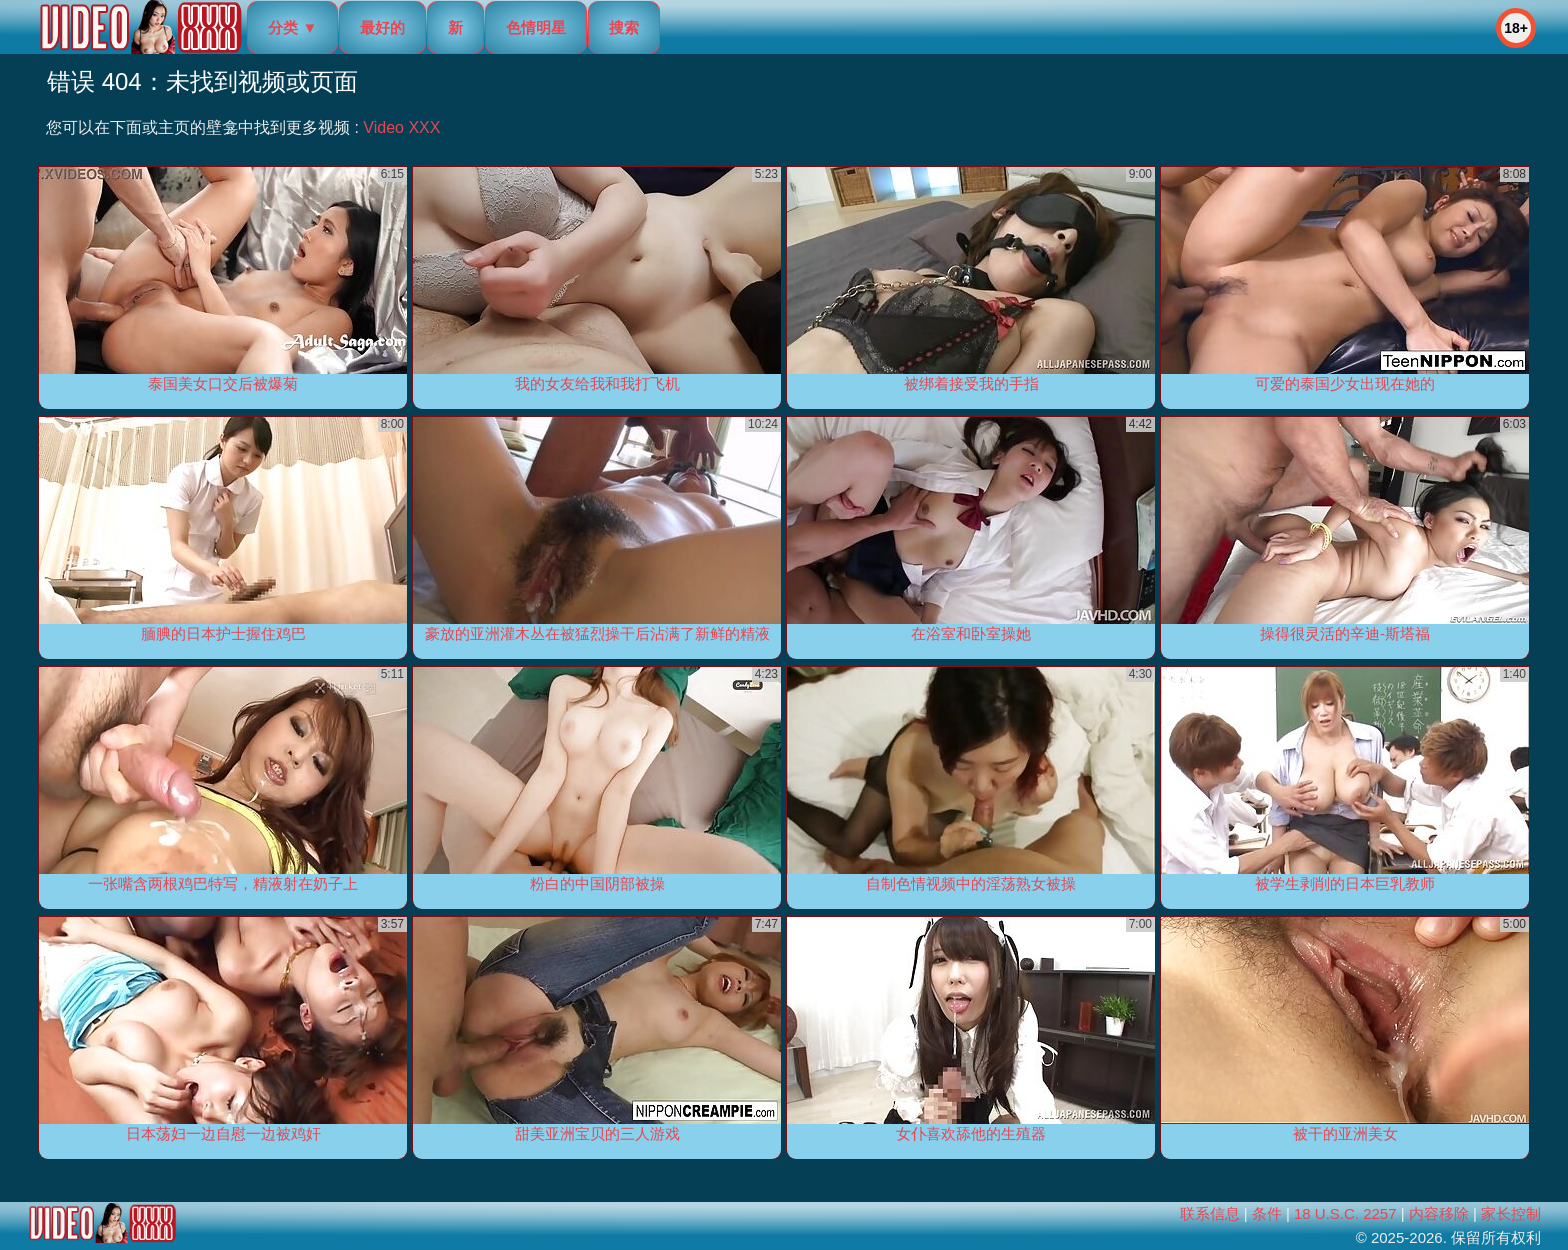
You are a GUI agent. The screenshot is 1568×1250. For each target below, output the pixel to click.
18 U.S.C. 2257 (1345, 1213)
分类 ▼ (292, 27)
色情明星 (536, 27)
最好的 (382, 27)
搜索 (624, 27)
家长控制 (1511, 1213)
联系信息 (1210, 1213)
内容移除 (1439, 1213)
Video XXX (401, 127)
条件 (1267, 1213)
